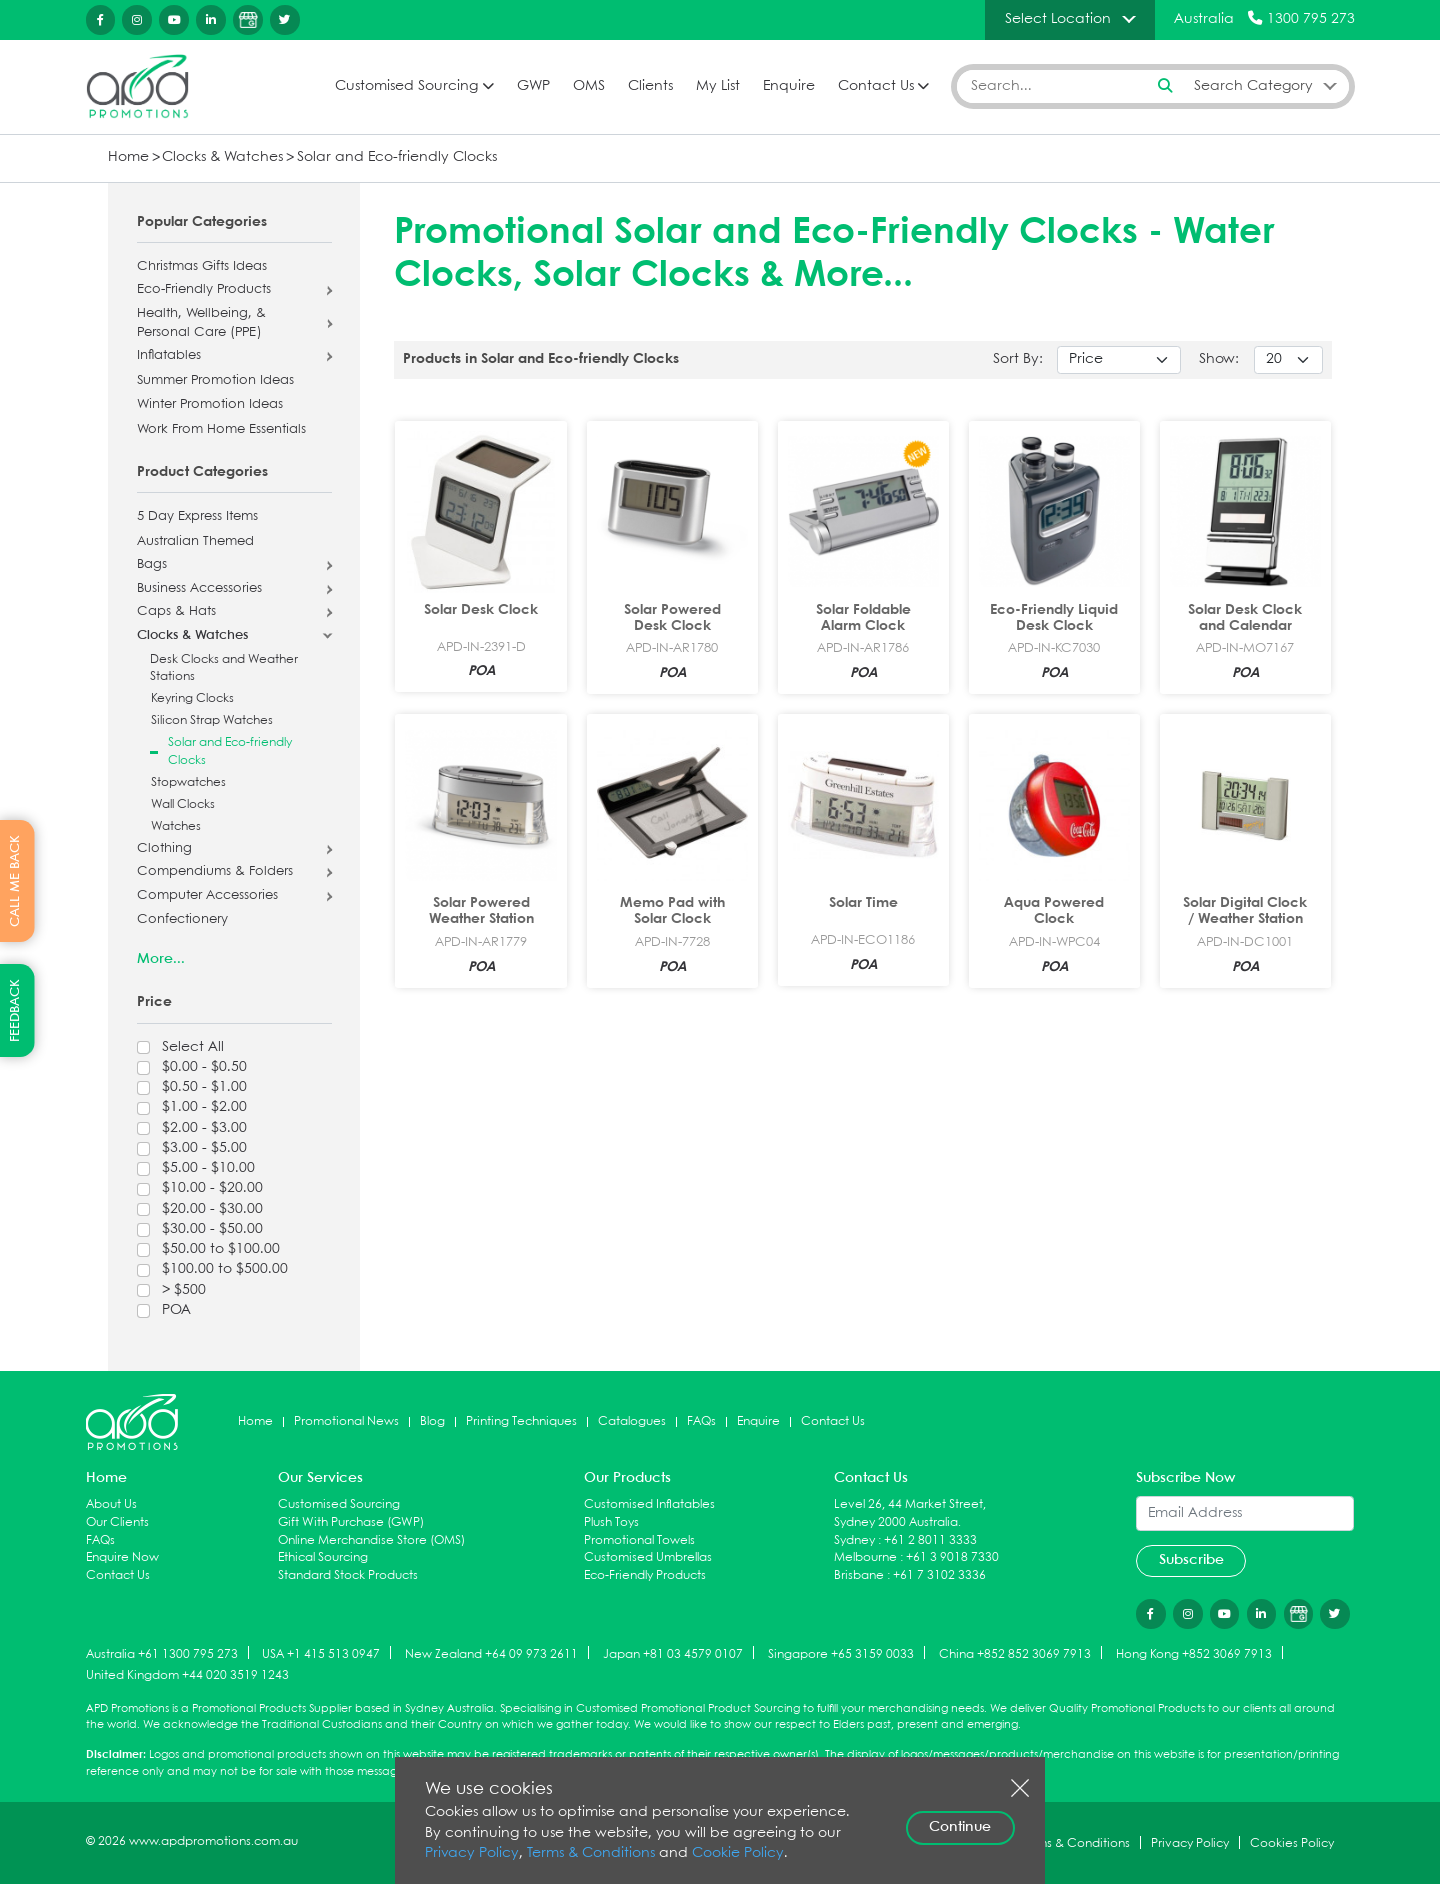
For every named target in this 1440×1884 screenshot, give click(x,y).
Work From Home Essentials (221, 430)
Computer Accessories (207, 896)
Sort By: (1018, 359)
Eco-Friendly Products (204, 290)
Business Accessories (199, 589)
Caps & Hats (176, 612)
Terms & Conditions (591, 1853)
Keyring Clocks (192, 698)
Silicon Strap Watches (212, 720)
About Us (111, 1504)
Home (128, 157)
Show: (1219, 359)
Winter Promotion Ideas (210, 405)
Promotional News (346, 1421)
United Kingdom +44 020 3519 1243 (187, 1675)
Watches (176, 826)
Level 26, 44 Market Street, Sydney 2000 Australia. (910, 1513)
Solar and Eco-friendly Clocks (397, 157)
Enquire (789, 86)
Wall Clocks (183, 804)
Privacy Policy (472, 1853)
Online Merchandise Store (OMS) (371, 1540)
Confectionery (182, 920)
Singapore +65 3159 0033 (841, 1653)
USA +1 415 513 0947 (321, 1653)
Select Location (1058, 19)
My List (718, 86)
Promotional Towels (639, 1540)
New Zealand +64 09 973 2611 (491, 1653)
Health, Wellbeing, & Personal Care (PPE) (201, 323)
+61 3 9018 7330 (952, 1557)
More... (161, 959)
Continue (960, 1827)
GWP (533, 86)
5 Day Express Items (197, 517)
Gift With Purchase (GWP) (351, 1522)
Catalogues (632, 1421)
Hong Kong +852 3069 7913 (1194, 1653)
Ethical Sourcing (323, 1557)
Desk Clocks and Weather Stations (224, 668)
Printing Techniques (521, 1421)
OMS (589, 86)
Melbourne (865, 1557)
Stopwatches (188, 782)
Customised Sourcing (406, 86)
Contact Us (876, 86)
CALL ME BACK (15, 881)
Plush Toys (611, 1522)
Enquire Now (122, 1557)
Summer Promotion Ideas (215, 381)
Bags (152, 565)
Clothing (164, 849)
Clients (650, 86)
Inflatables (169, 356)
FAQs (701, 1421)
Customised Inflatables (649, 1504)
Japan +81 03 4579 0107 (673, 1653)
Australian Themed (195, 542)
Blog (432, 1421)
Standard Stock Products (348, 1575)
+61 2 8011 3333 (930, 1540)
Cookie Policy (738, 1853)
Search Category (1253, 86)
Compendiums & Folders (215, 872)
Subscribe (1191, 1560)
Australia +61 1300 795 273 (162, 1653)
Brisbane (859, 1575)
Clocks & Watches (222, 157)
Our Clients (117, 1522)
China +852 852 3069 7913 (1015, 1653)
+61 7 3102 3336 (939, 1575)
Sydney (854, 1540)
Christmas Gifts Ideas (202, 267)
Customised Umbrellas (648, 1557)
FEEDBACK (15, 1010)
